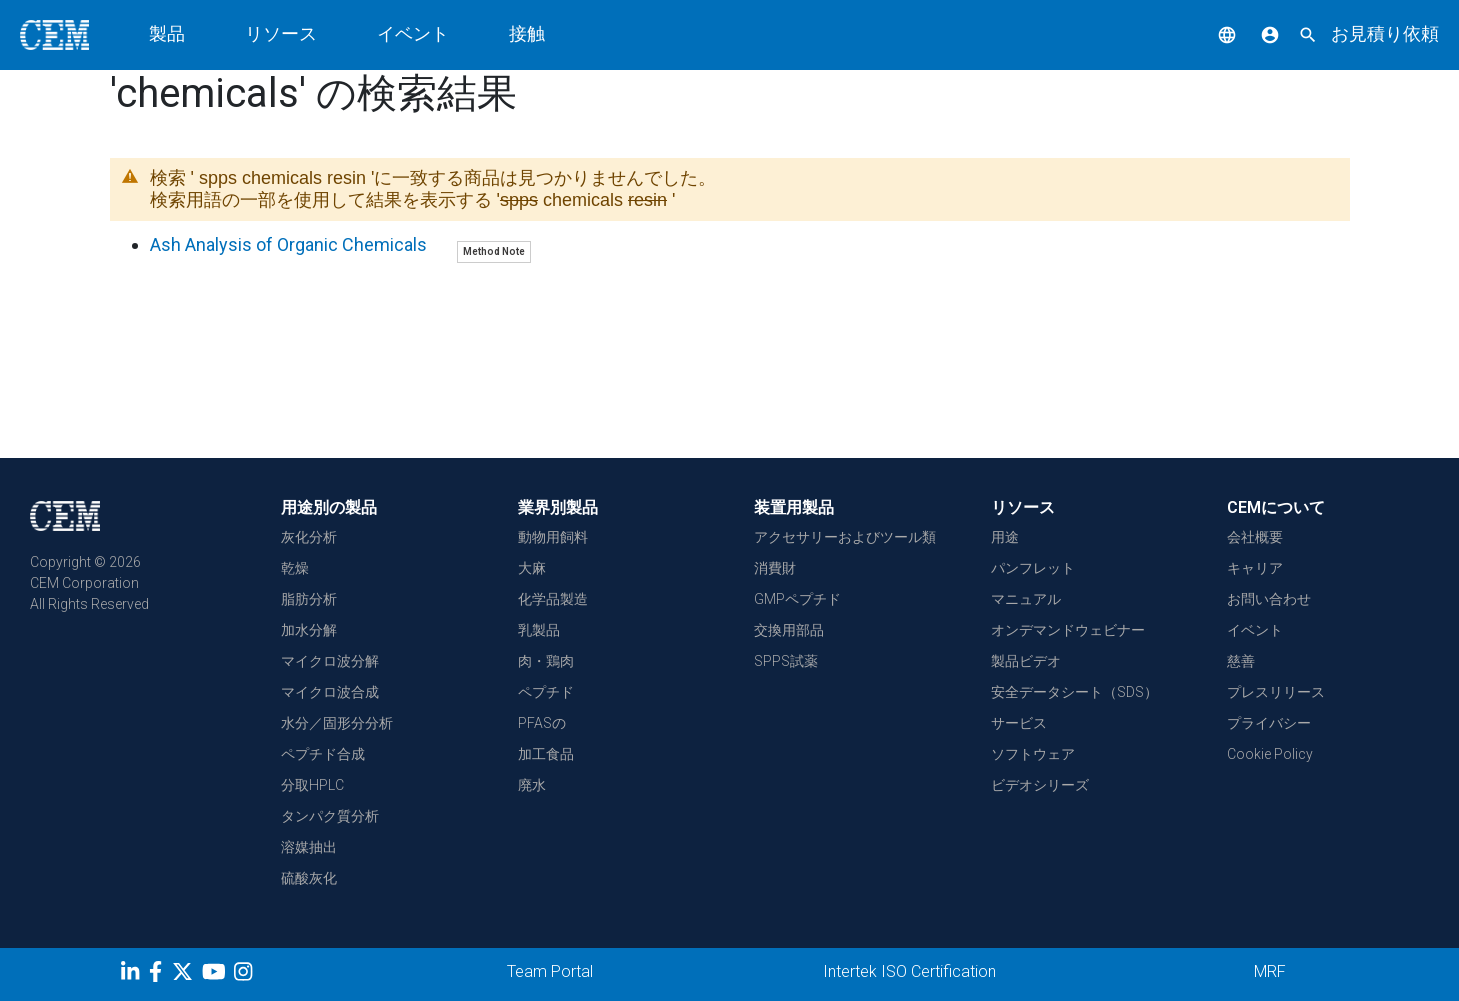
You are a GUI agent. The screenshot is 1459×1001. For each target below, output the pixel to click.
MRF (1270, 971)
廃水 (532, 785)
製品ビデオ (1026, 661)
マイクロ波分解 (330, 661)
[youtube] (216, 975)
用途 (1005, 537)
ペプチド (546, 692)
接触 (527, 33)
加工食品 (546, 754)
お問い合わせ (1269, 599)
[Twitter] (185, 975)
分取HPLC (312, 785)
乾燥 (295, 568)
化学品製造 (553, 599)
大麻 (532, 568)
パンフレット (1033, 568)
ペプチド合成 (323, 754)
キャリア (1255, 568)
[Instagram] (245, 975)
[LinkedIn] (132, 975)
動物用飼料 (553, 537)
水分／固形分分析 (337, 723)
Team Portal (550, 971)
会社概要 (1255, 537)
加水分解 (309, 630)
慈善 (1241, 661)
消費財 (775, 568)
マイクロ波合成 (330, 692)
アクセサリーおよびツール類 (845, 537)
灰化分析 (309, 537)
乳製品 (539, 630)
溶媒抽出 (309, 847)
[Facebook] (160, 975)
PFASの (542, 723)
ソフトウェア (1033, 754)
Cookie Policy (1270, 754)
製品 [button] (167, 33)
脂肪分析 (309, 599)
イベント (413, 33)
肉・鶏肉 (546, 661)
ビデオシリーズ (1040, 785)
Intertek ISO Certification (909, 971)
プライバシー (1269, 723)
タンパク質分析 (330, 816)
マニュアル (1026, 599)
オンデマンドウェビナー (1068, 630)
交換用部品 (789, 630)
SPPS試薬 (786, 661)
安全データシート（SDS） (1074, 692)
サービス (1019, 723)
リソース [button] (281, 33)
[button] (1212, 33)
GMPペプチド (797, 599)
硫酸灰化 (309, 878)
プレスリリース (1276, 692)
